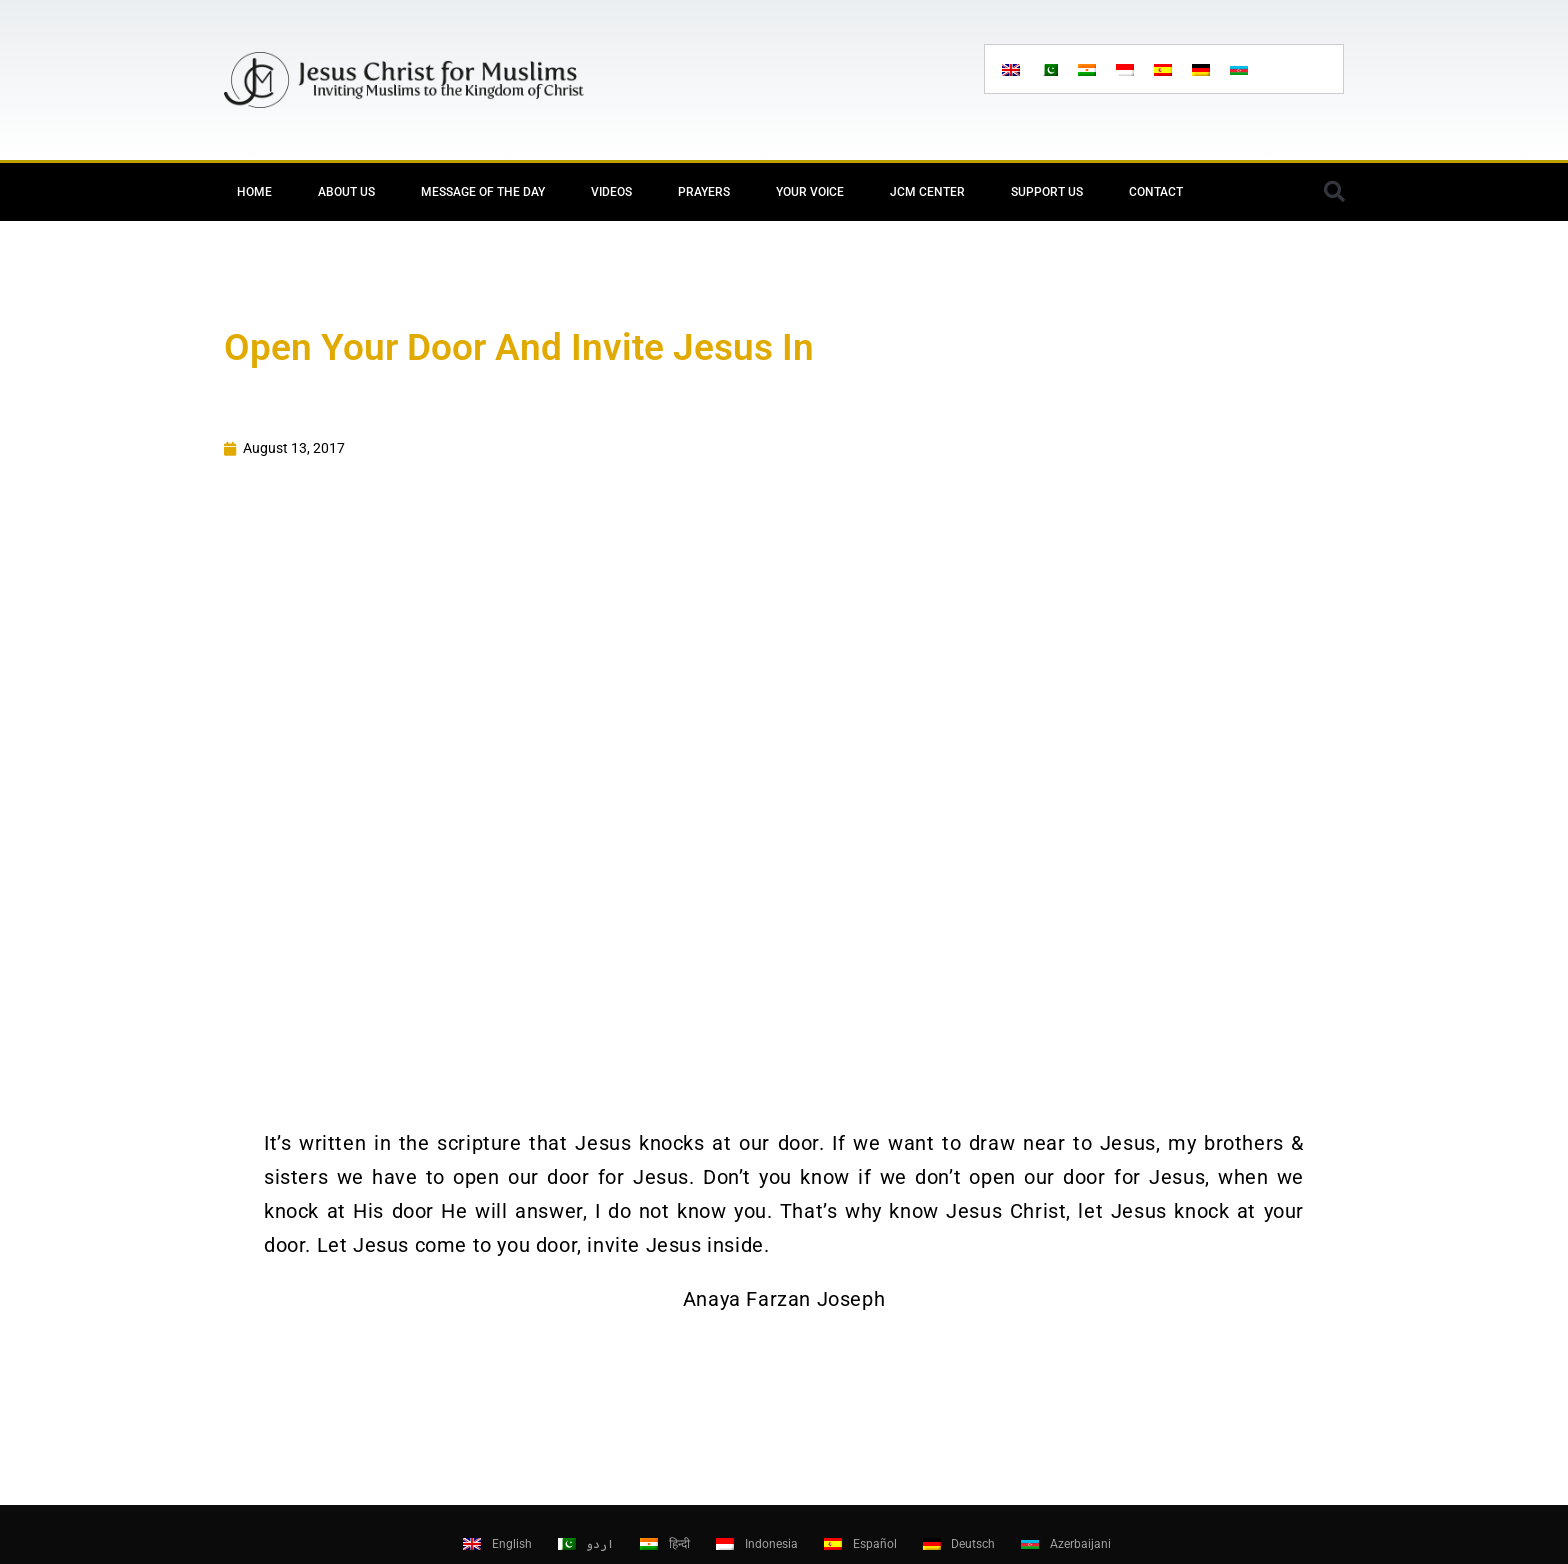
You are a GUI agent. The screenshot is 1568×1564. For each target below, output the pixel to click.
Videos (611, 192)
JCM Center (927, 192)
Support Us (1047, 192)
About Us (346, 192)
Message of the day (483, 192)
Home (254, 192)
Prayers (704, 192)
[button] (1334, 192)
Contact (1156, 192)
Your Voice (810, 192)
